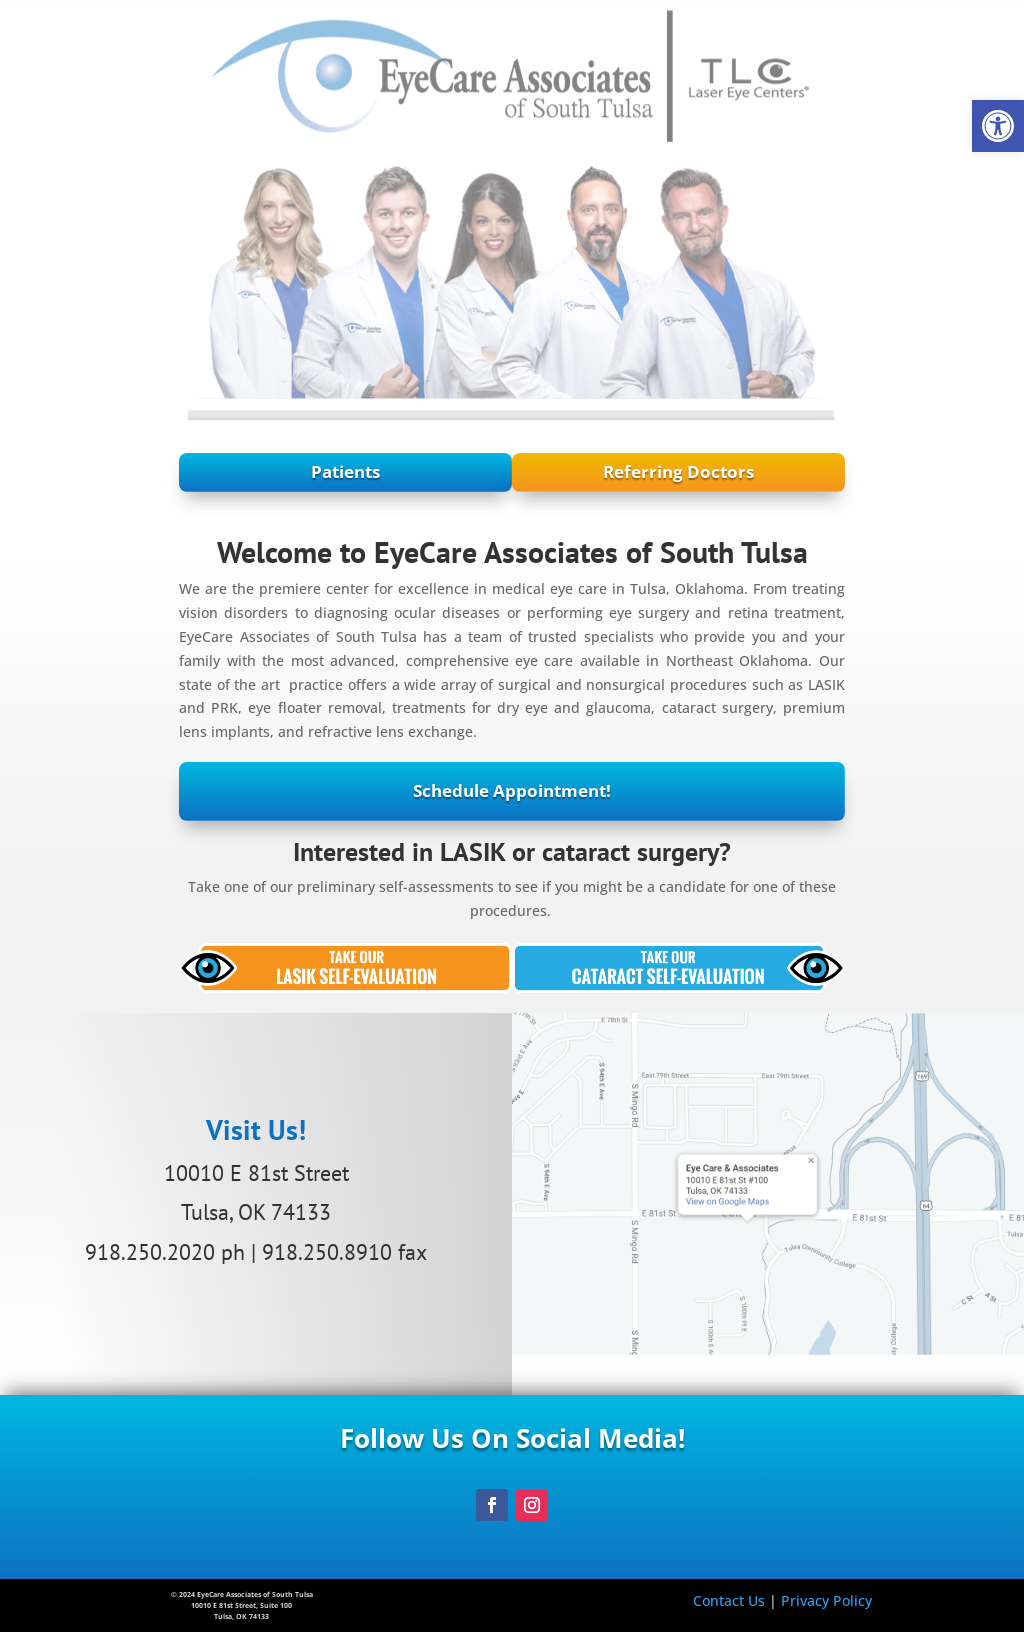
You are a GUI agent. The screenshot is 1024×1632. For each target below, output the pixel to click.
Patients (190, 471)
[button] (998, 126)
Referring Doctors (833, 471)
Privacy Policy (826, 1600)
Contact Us (729, 1600)
